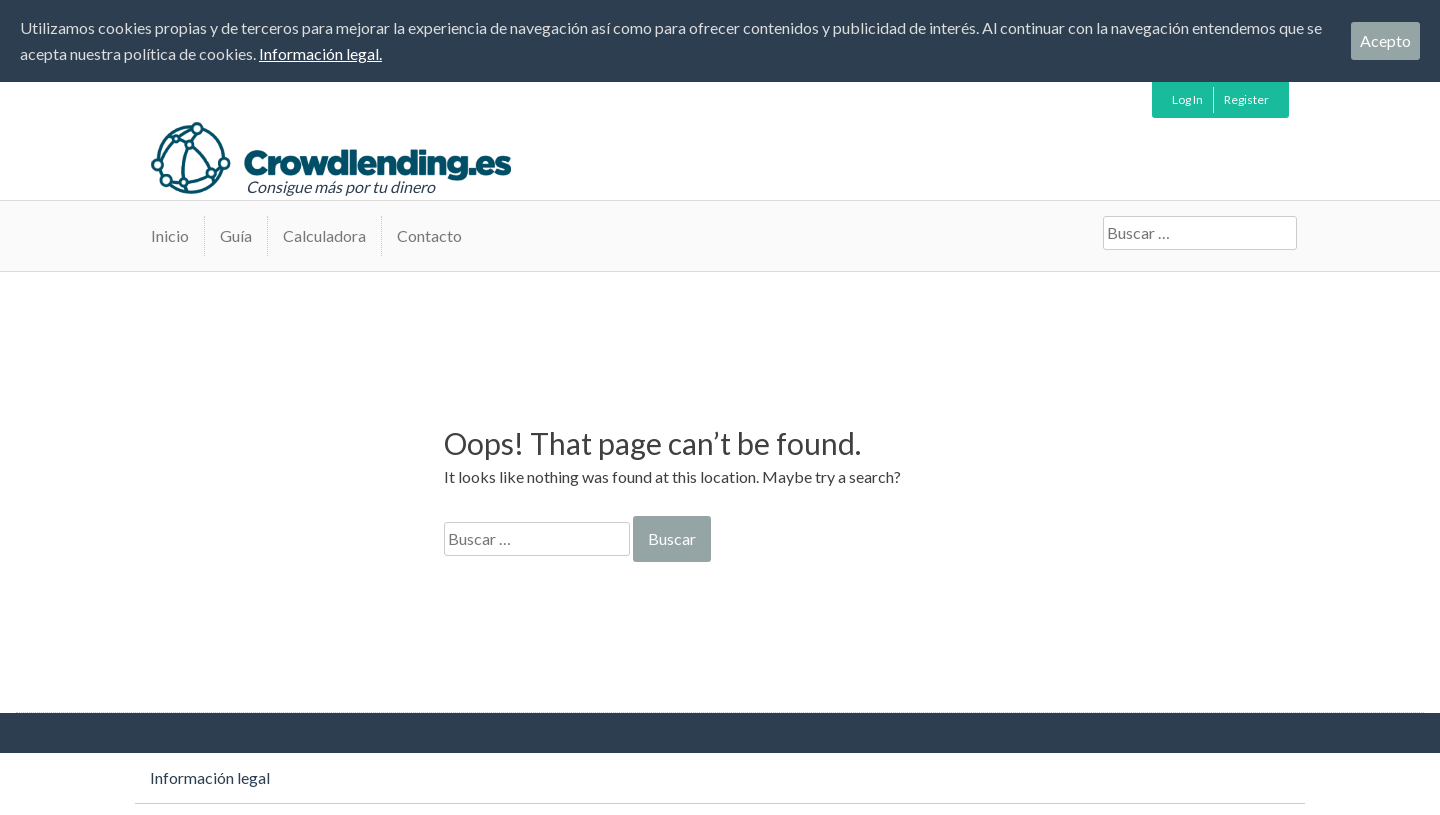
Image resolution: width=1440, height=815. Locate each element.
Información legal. (320, 53)
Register (1246, 99)
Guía (236, 235)
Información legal (210, 777)
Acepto (1385, 40)
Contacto (429, 235)
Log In (1187, 99)
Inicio (170, 235)
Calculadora (324, 235)
